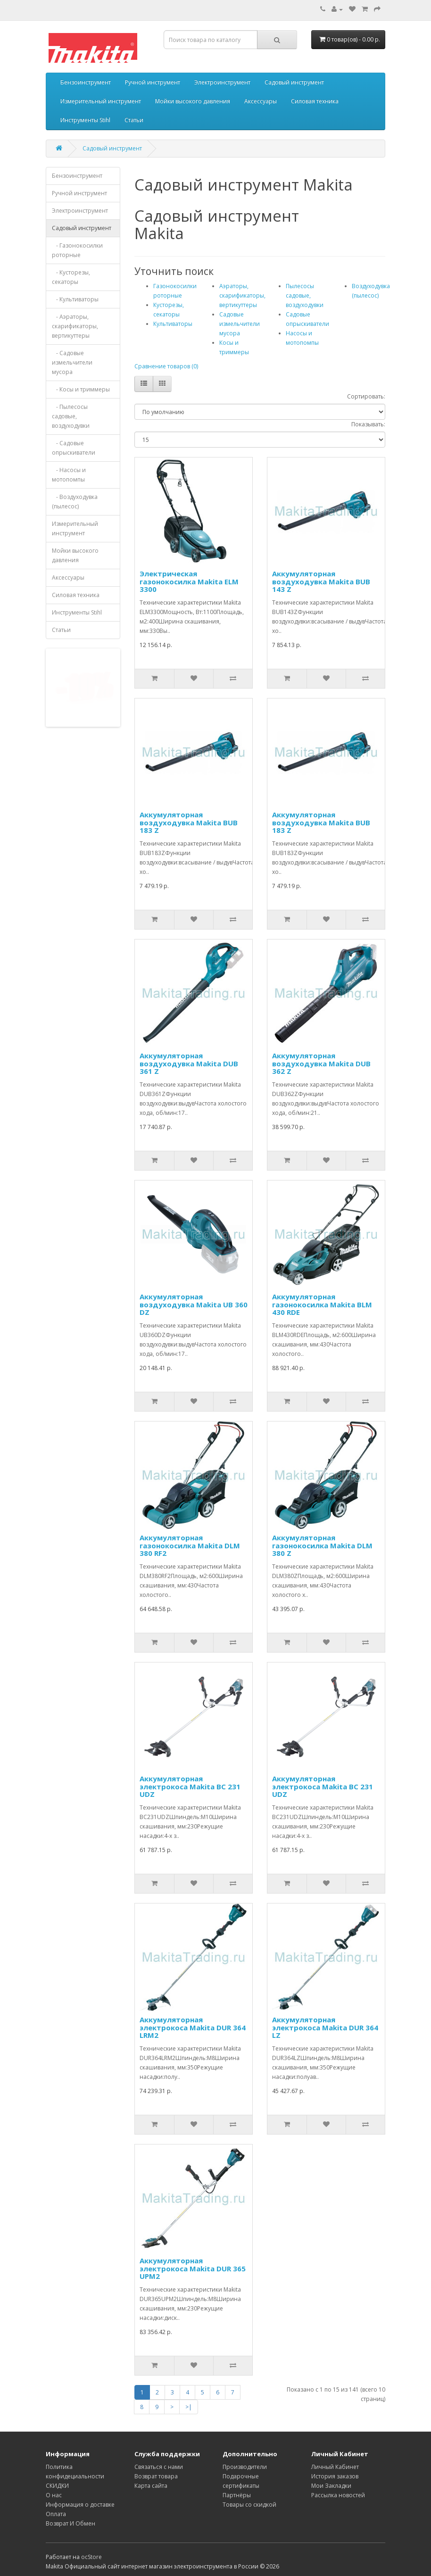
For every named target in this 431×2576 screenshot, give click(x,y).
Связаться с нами (158, 2467)
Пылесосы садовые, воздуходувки (304, 295)
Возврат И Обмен (70, 2523)
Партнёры (237, 2495)
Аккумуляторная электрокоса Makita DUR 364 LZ (325, 2027)
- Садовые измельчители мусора (72, 362)
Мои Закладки (331, 2486)
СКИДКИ (57, 2486)
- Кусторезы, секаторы (71, 277)
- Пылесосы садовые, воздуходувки (71, 416)
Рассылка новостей (338, 2495)
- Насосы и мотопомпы (69, 474)
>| (188, 2407)
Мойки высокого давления (192, 101)
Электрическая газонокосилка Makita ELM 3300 (189, 581)
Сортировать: (366, 396)
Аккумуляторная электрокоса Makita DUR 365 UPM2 (193, 2268)
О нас (54, 2495)
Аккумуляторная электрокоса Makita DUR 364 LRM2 (193, 2027)
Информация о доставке (80, 2505)
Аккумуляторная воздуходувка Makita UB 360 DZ (194, 1304)
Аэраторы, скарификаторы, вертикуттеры (242, 295)
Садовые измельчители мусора (239, 323)
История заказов (334, 2476)
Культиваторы (172, 324)
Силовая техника (315, 101)
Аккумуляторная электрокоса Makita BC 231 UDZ (190, 1786)
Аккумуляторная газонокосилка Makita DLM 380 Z (322, 1545)
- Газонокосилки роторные (77, 250)
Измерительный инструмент (100, 101)
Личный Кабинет (335, 2467)
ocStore (91, 2557)
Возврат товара (156, 2476)
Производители (245, 2467)
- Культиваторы (75, 299)
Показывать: (368, 424)
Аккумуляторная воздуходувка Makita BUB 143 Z (321, 581)
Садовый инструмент (294, 82)
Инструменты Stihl (85, 120)
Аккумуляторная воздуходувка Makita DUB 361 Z (189, 1063)
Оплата (56, 2514)
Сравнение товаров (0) (166, 366)
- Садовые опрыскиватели (73, 448)
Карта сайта (150, 2486)
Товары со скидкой (249, 2505)
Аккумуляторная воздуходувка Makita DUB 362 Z (321, 1063)
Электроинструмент (222, 82)
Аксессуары (260, 101)
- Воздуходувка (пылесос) (75, 501)
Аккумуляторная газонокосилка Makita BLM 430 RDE (322, 1304)
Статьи (133, 120)
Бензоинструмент (85, 82)
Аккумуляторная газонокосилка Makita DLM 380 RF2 (190, 1545)
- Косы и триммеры (81, 389)
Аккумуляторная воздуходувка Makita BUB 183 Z (189, 822)
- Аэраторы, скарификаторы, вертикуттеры (75, 326)
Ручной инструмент (152, 82)
